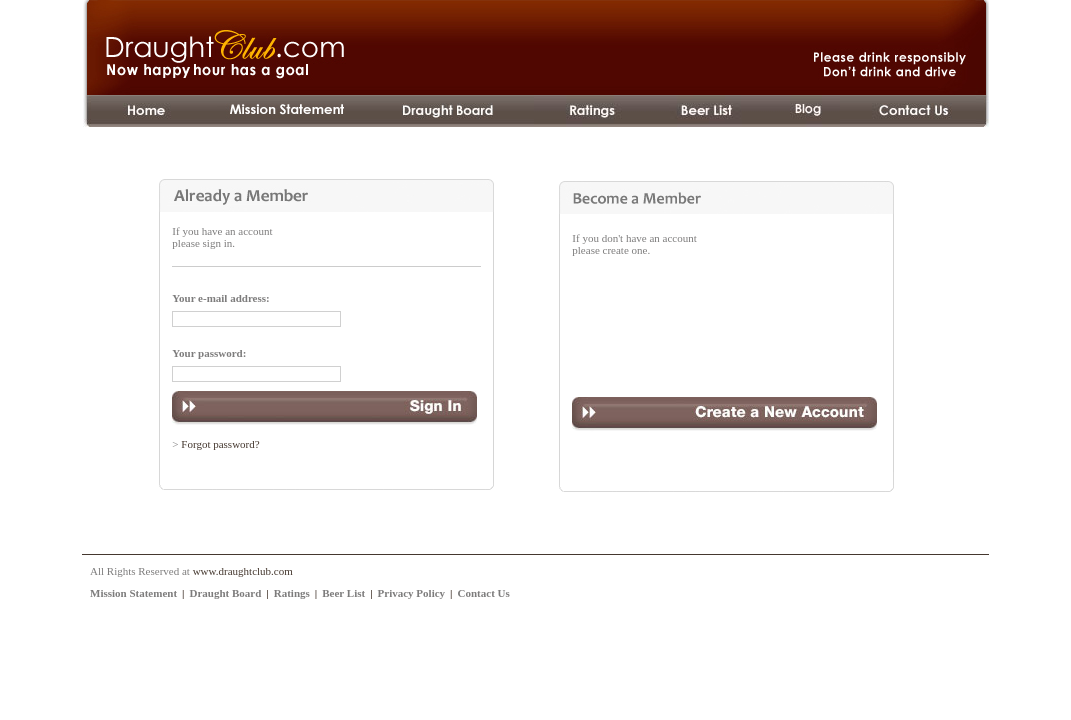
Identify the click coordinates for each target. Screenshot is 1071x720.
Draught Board (226, 593)
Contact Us (484, 593)
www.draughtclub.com (243, 571)
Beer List (343, 593)
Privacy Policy (412, 593)
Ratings (292, 593)
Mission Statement (133, 593)
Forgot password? (220, 444)
